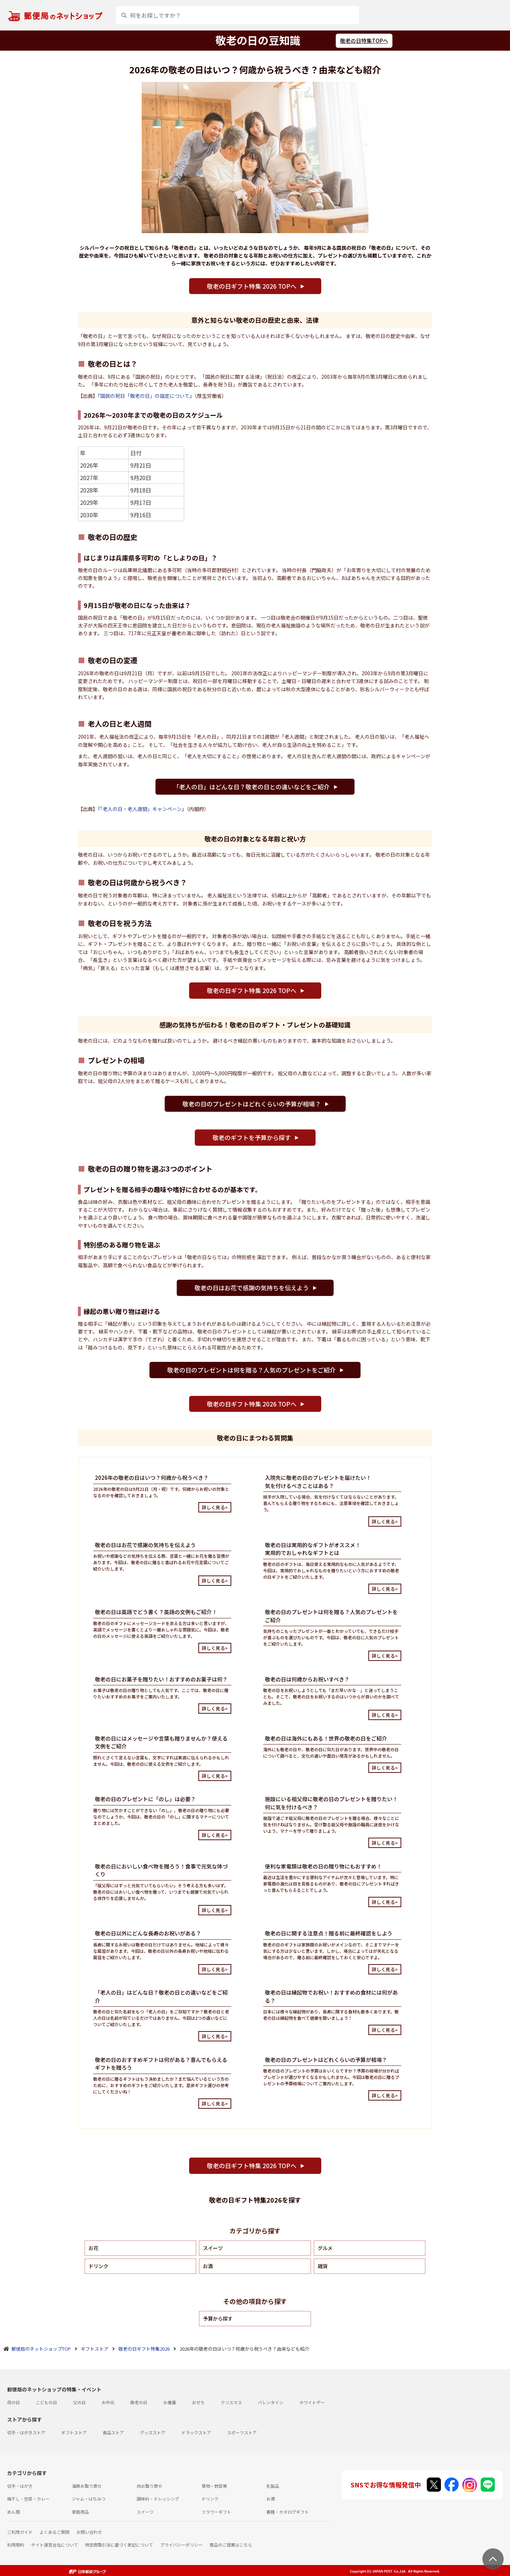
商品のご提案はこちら (231, 2545)
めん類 (13, 2512)
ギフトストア (74, 2432)
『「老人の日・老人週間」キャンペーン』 (142, 808)
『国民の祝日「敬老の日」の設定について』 (146, 395)
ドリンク (98, 2266)
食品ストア (113, 2432)
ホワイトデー (312, 2402)
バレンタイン (270, 2402)
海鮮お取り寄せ (87, 2486)
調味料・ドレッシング (158, 2499)
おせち (198, 2402)
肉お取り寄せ (149, 2486)
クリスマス (231, 2402)
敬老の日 (138, 2402)
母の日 (13, 2402)
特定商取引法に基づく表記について (119, 2545)
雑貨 (323, 2266)
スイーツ (213, 2247)
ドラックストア (196, 2432)
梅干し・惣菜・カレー (28, 2499)
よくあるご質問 (54, 2532)
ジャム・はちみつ (89, 2499)
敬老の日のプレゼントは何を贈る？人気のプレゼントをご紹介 (251, 1369)
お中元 (108, 2402)
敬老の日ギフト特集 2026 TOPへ (251, 286)
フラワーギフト (216, 2512)
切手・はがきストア (26, 2432)
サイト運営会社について (54, 2545)
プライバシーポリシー (181, 2545)
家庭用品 (80, 2512)
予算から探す (218, 2318)
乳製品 (272, 2486)
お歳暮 (169, 2402)
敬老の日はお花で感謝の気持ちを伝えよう (251, 1287)
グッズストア (152, 2432)
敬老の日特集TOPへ (364, 40)
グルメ (325, 2247)
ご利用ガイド (20, 2532)
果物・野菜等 (214, 2486)
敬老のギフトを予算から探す (251, 1137)
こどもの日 (46, 2402)
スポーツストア (242, 2432)
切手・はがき (20, 2486)
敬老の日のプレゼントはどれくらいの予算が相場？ (251, 1103)
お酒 (208, 2266)
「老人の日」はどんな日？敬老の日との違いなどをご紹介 (251, 786)
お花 (93, 2247)
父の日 (79, 2402)
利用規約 (15, 2545)
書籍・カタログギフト (287, 2512)
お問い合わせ (89, 2532)
